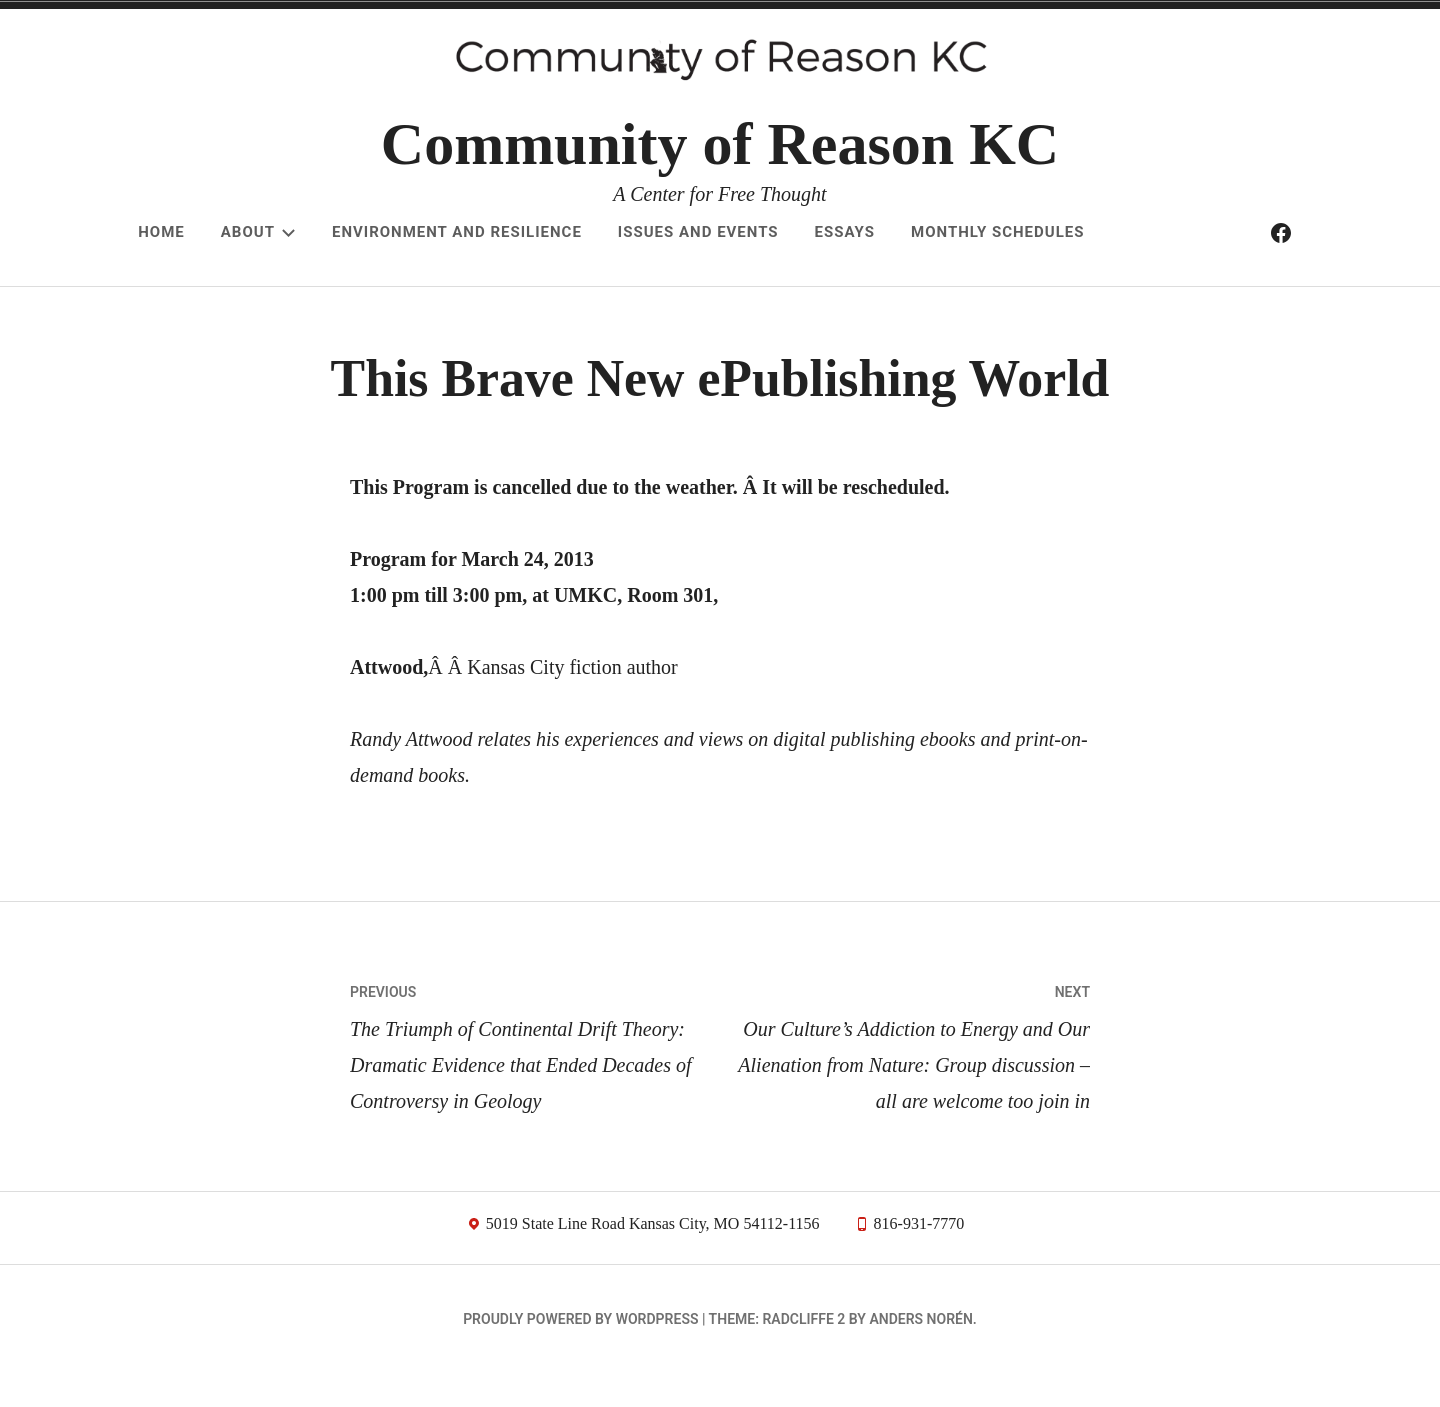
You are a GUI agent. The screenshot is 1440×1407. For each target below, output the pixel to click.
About (258, 232)
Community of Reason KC (720, 144)
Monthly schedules (997, 232)
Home (161, 232)
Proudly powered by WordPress (580, 1353)
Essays (845, 232)
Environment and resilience (457, 232)
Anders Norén (920, 1353)
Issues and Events (698, 232)
